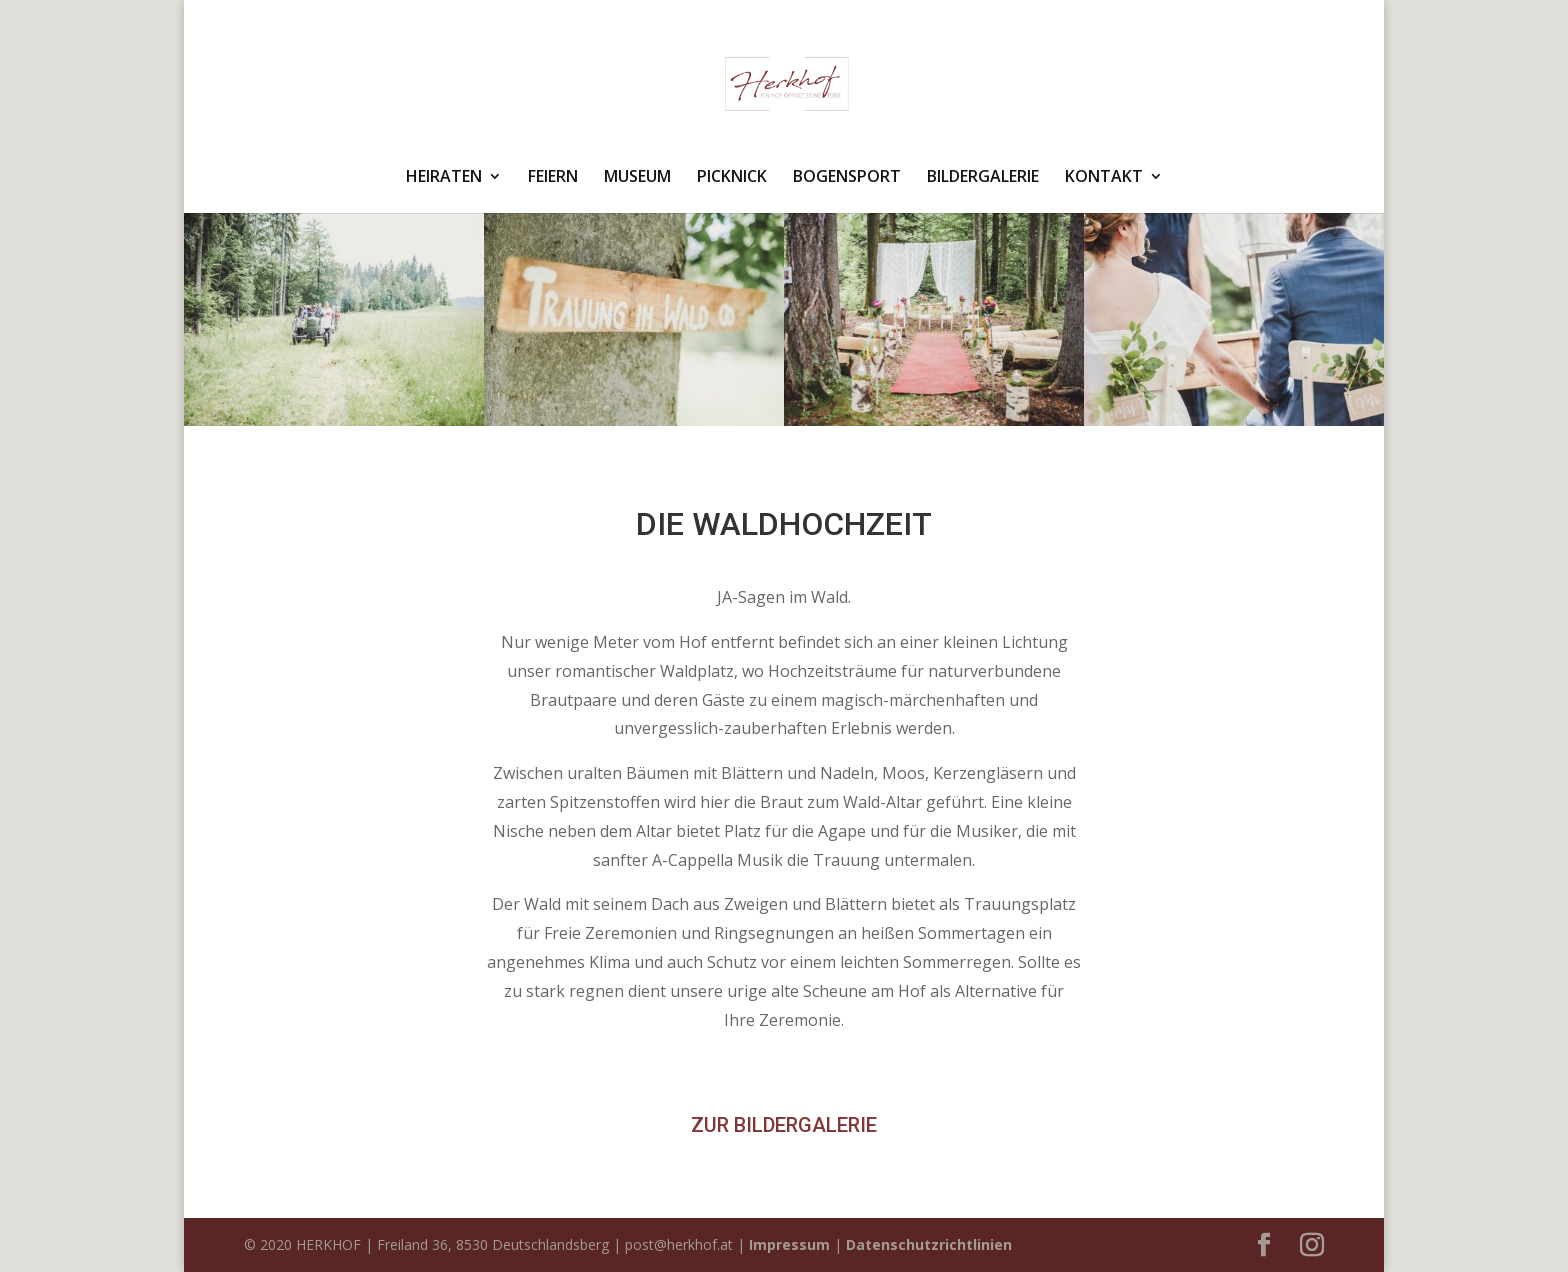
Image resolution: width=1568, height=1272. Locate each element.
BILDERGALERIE (983, 178)
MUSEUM (637, 178)
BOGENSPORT (847, 178)
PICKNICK (732, 178)
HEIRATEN (444, 178)
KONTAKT (1104, 178)
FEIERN (553, 178)
